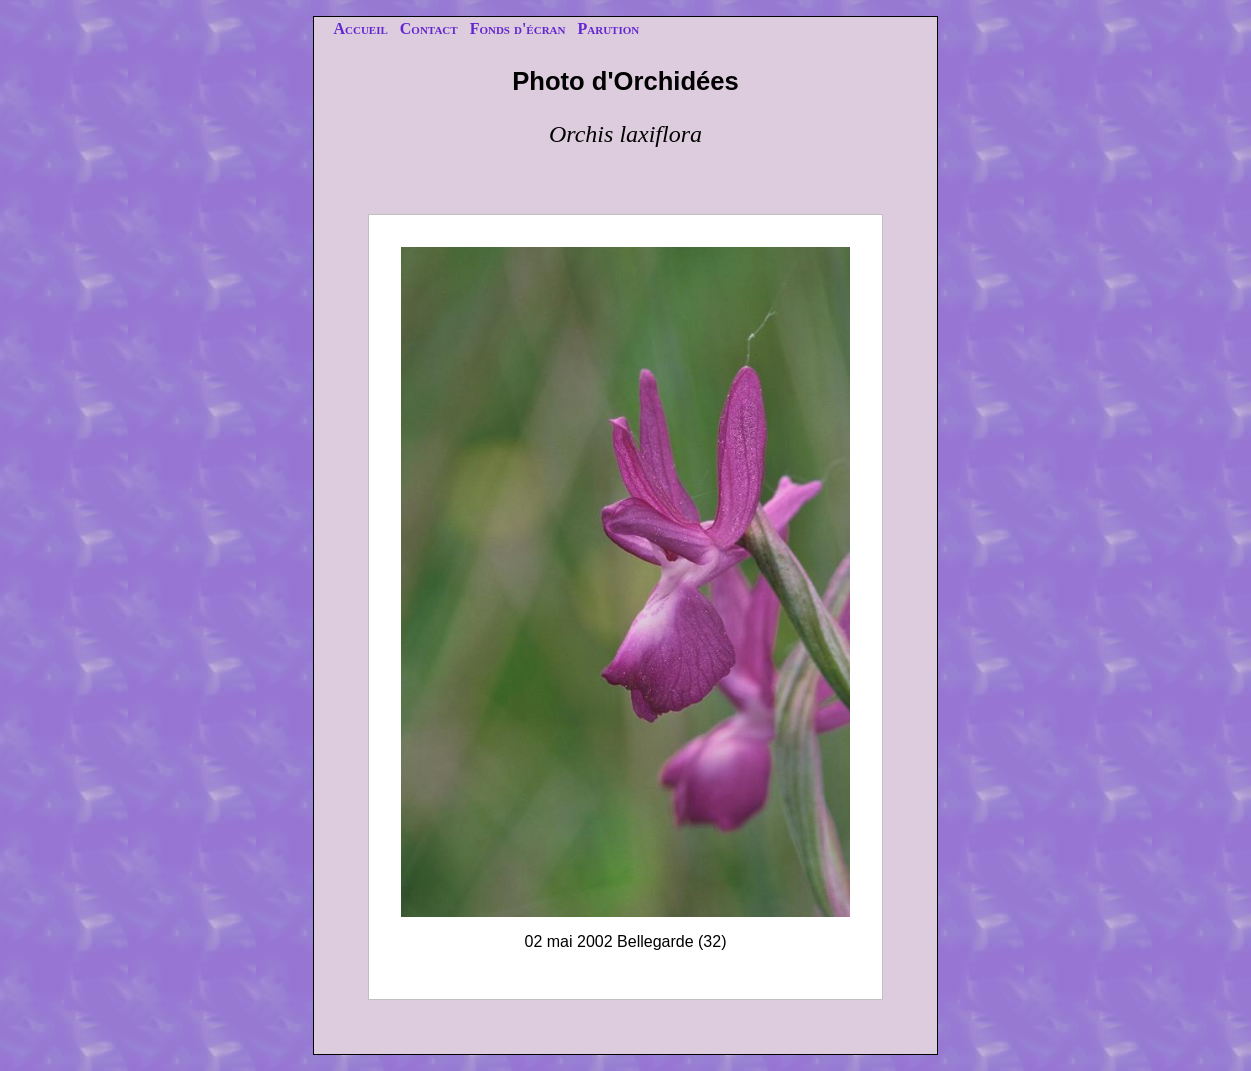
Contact (429, 28)
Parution (608, 28)
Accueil (360, 28)
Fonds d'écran (518, 28)
